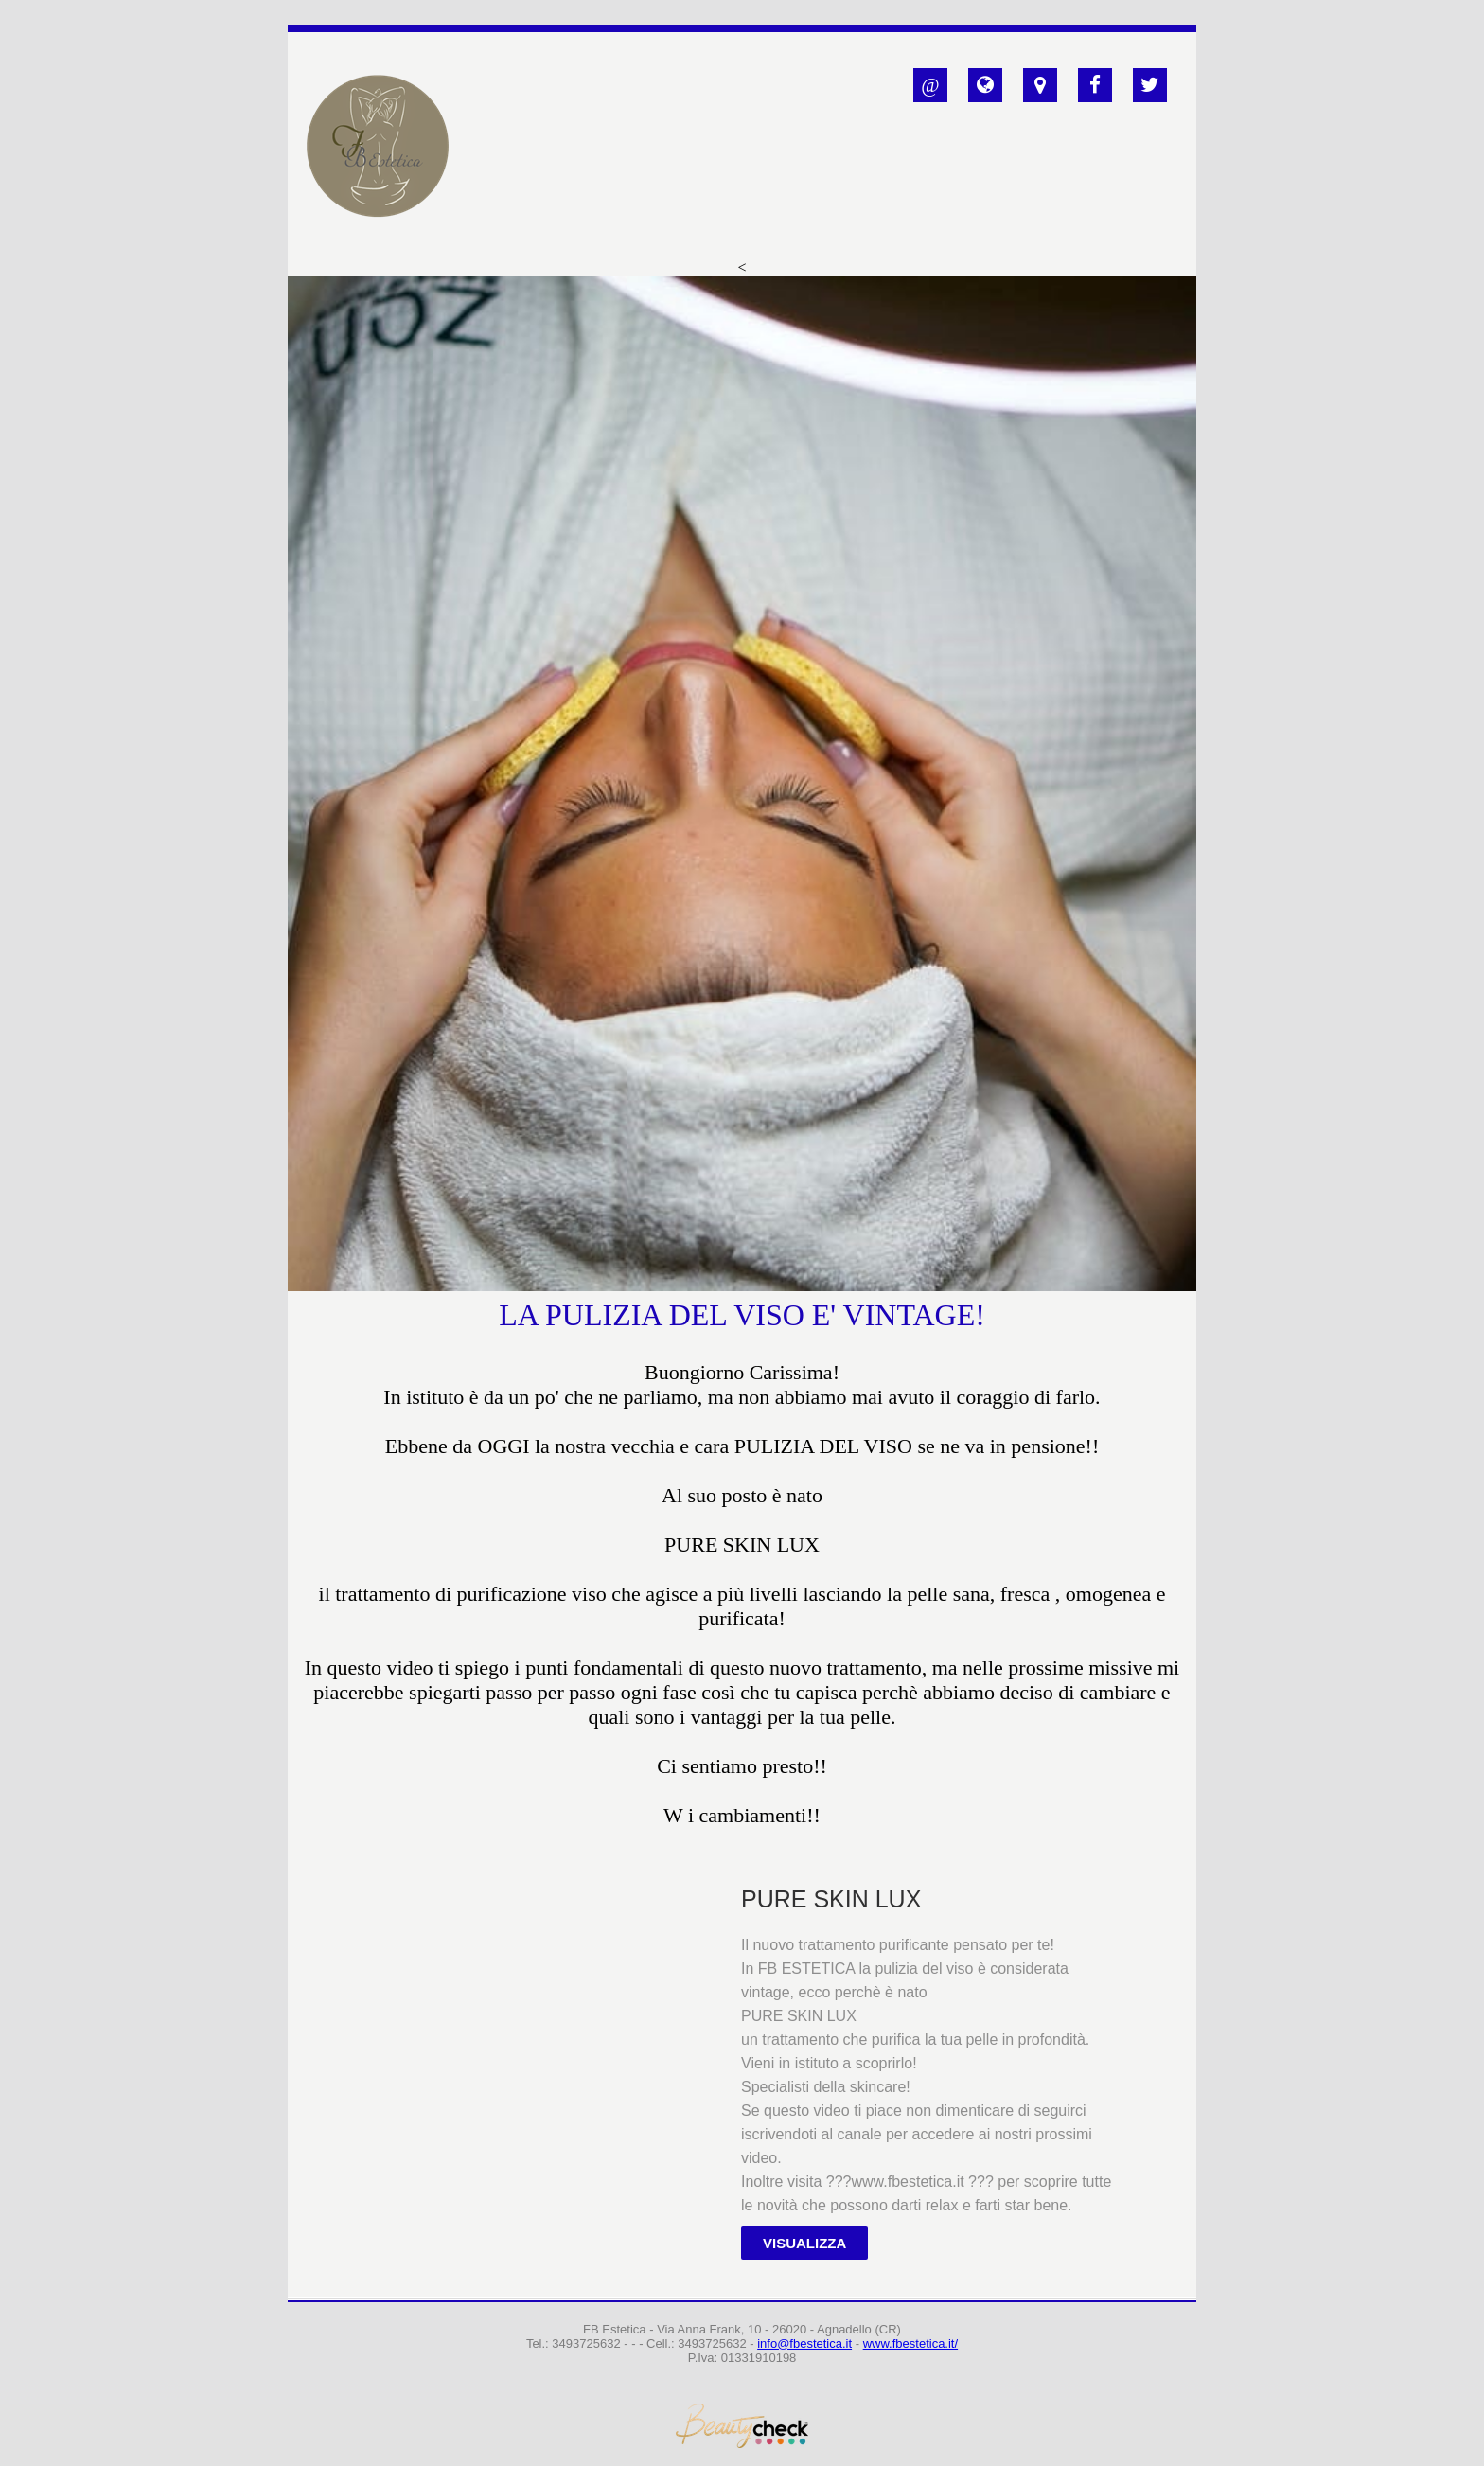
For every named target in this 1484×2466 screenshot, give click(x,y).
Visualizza (804, 2243)
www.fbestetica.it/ (910, 2343)
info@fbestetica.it (804, 2343)
